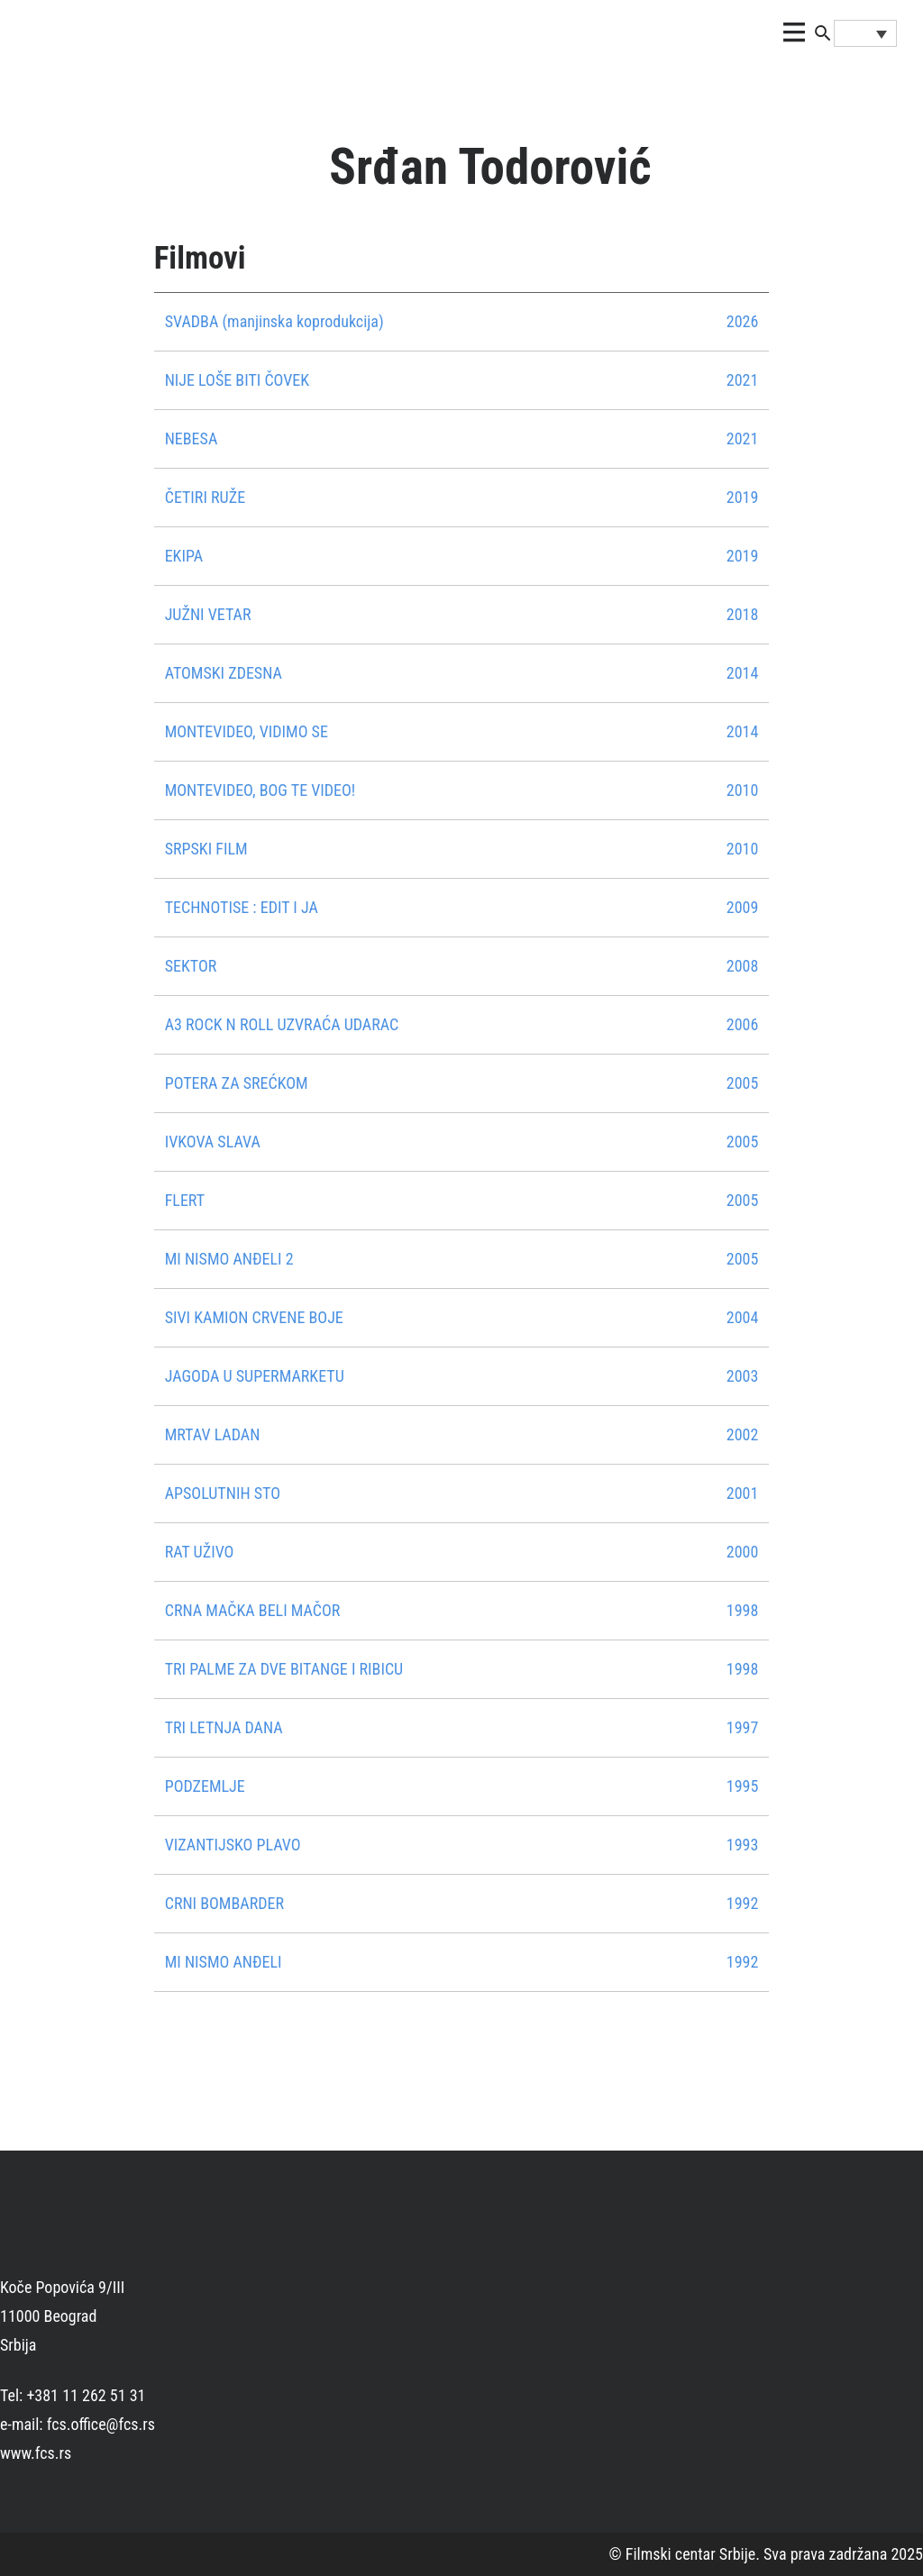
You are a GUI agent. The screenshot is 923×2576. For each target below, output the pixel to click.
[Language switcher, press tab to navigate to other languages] (865, 33)
